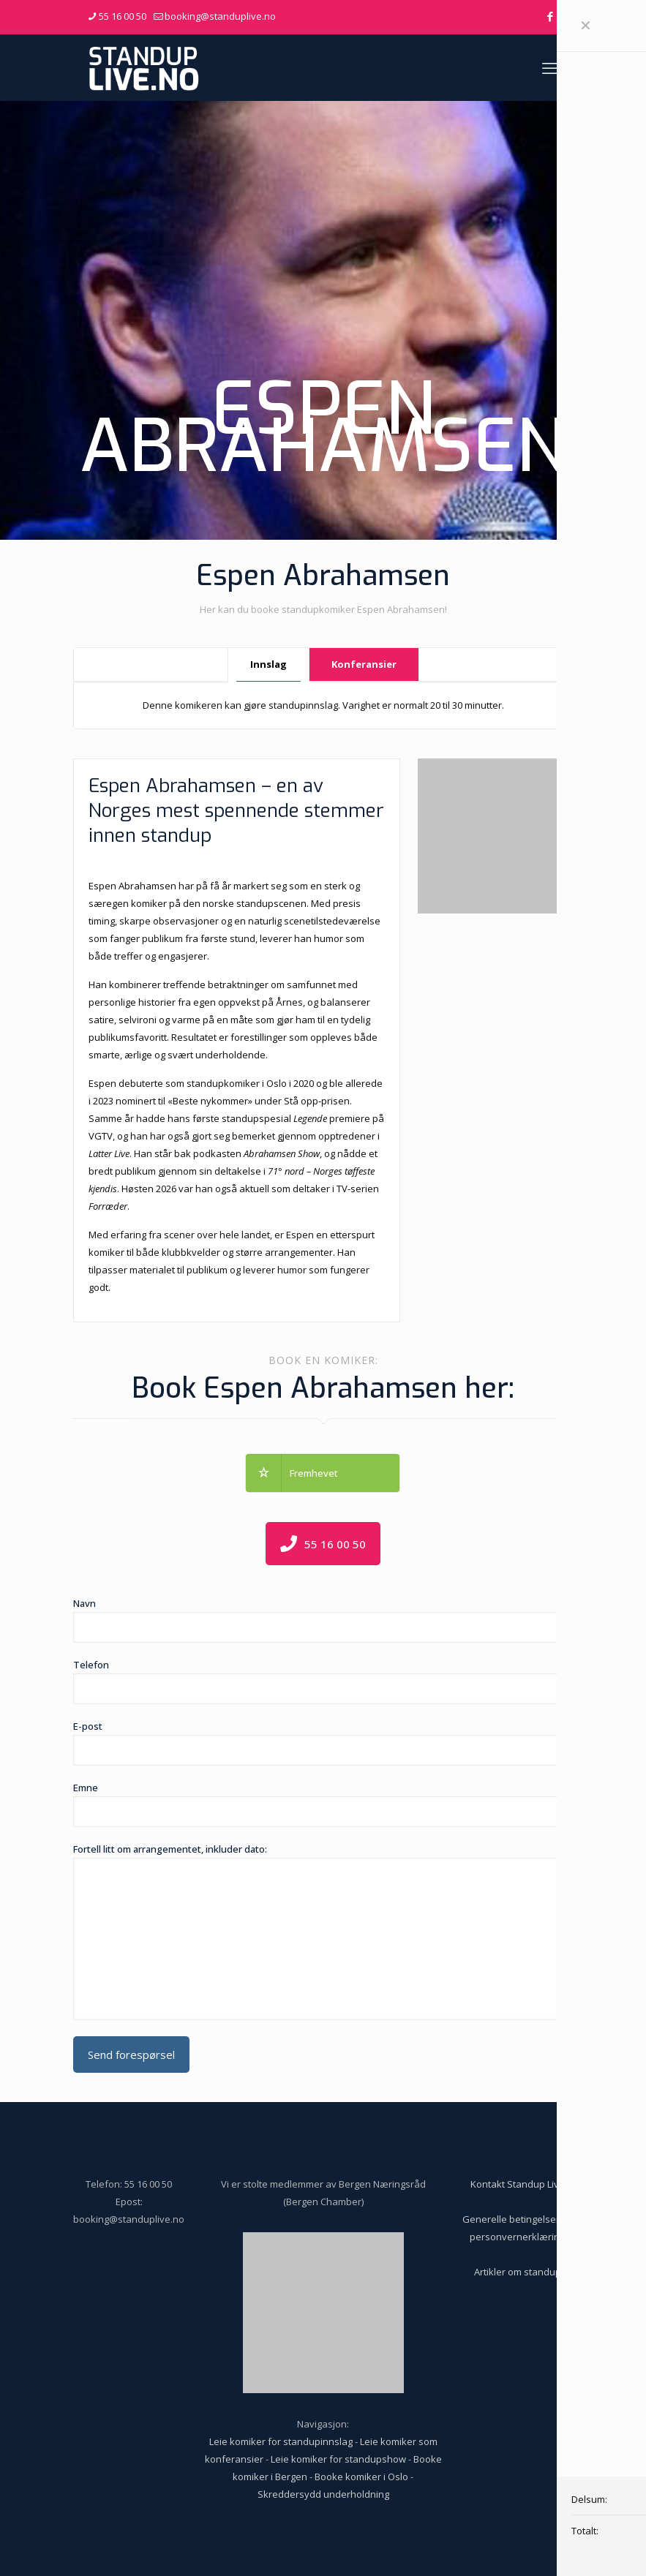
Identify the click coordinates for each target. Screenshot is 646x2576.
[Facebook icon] (550, 16)
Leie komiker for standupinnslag (281, 2441)
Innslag (268, 664)
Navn (323, 1620)
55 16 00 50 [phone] (122, 16)
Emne (323, 1804)
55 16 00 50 (148, 2184)
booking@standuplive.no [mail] (220, 16)
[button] (322, 1473)
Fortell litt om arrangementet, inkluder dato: (323, 1931)
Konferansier (364, 664)
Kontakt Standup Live (517, 2184)
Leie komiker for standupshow (338, 2459)
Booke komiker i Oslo (361, 2476)
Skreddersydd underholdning (323, 2494)
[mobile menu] (550, 67)
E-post (323, 1743)
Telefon (323, 1681)
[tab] (268, 664)
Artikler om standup (517, 2271)
